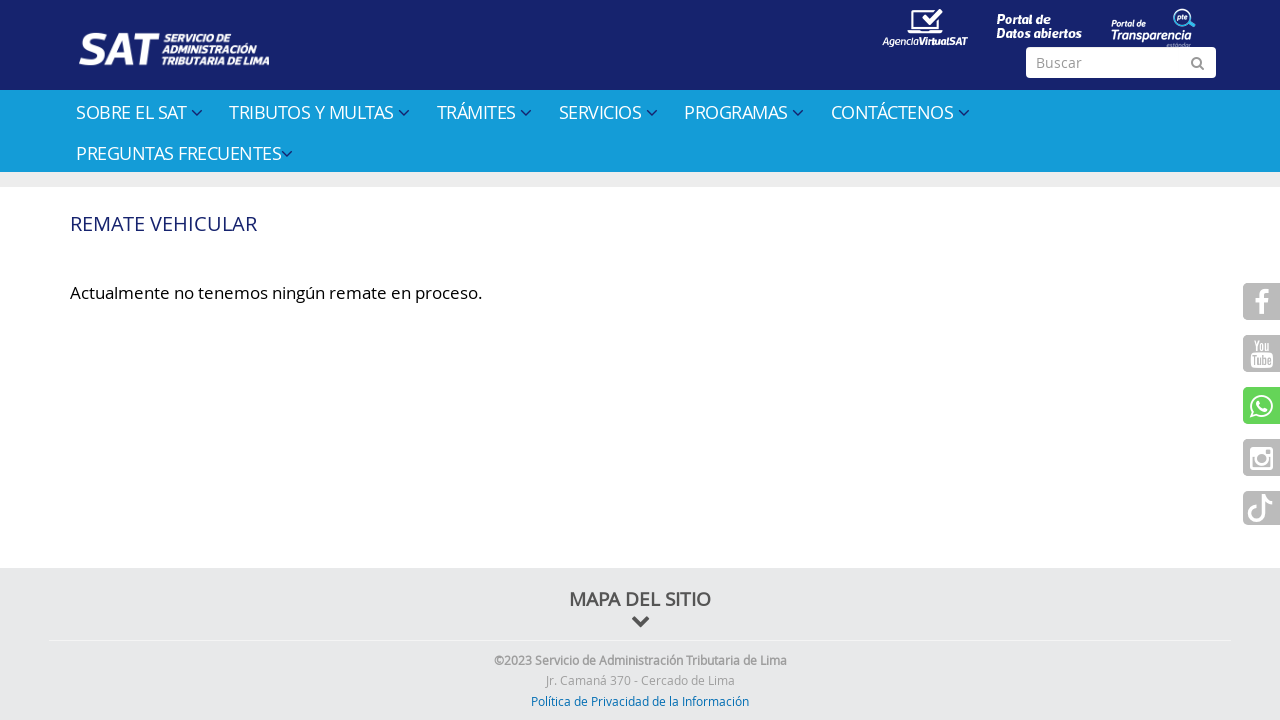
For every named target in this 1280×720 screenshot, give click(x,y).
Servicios (608, 112)
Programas (744, 112)
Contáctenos (900, 112)
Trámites (484, 112)
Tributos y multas (319, 112)
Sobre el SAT (139, 112)
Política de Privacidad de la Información (640, 701)
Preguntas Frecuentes (184, 153)
